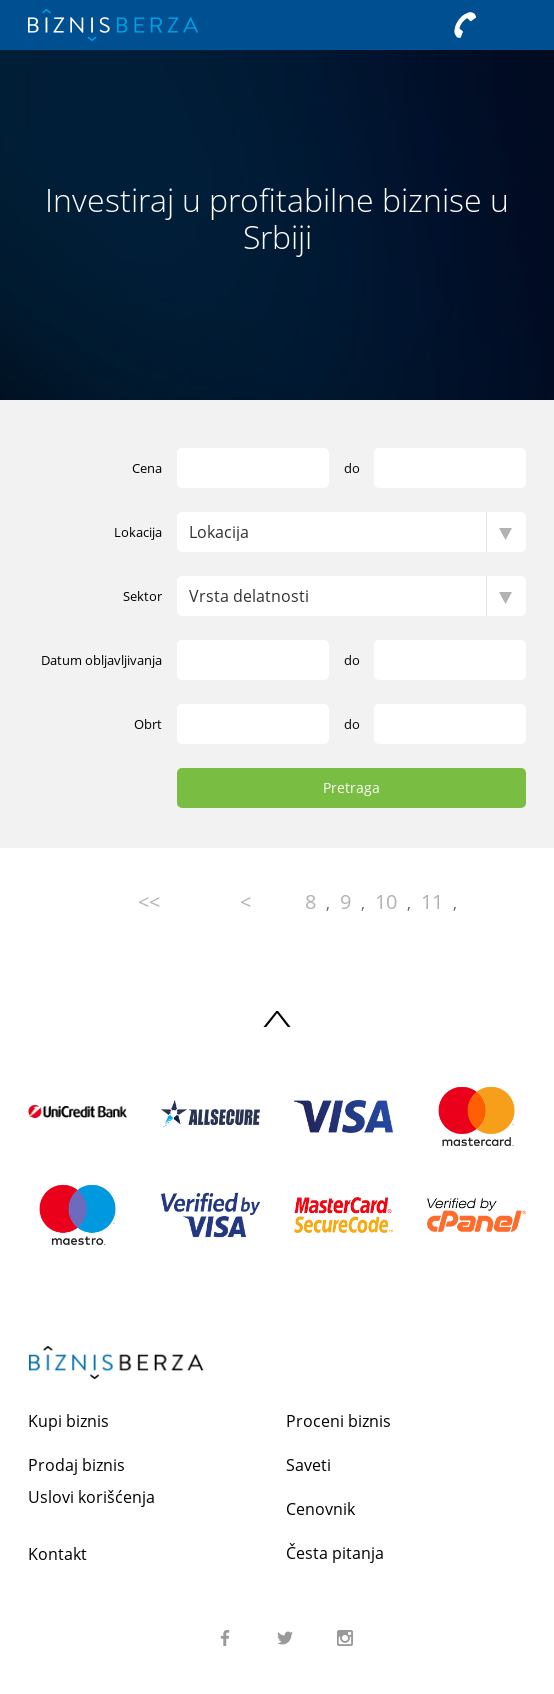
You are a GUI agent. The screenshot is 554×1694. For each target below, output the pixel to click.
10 (386, 901)
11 (432, 901)
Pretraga (351, 787)
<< (149, 901)
